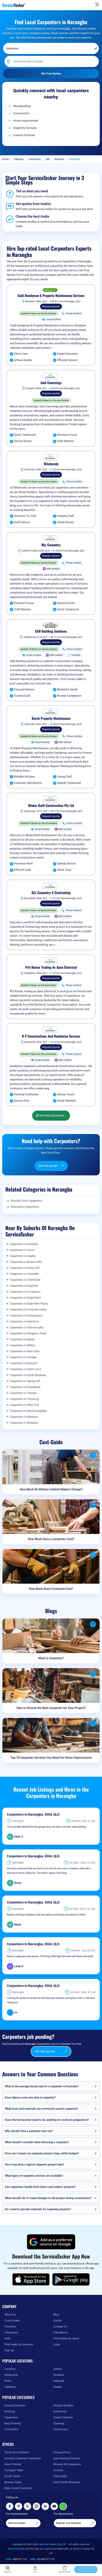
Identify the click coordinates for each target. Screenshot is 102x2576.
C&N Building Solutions (51, 631)
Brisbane (59, 159)
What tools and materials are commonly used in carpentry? (41, 2108)
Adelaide (58, 2381)
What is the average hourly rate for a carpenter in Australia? (41, 2086)
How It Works (12, 2464)
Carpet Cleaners (63, 2417)
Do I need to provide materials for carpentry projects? (38, 2209)
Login (56, 2344)
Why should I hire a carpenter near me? (29, 2131)
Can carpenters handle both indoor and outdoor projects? (40, 2187)
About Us (10, 2314)
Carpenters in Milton (22, 1345)
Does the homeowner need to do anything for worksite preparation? (47, 2120)
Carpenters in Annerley (24, 1244)
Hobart (57, 2387)
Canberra (10, 2387)
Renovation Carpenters (25, 1207)
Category (19, 159)
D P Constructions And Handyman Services (51, 1036)
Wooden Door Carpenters (26, 1200)
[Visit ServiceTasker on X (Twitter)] (27, 2506)
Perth (7, 2381)
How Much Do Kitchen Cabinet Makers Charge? (51, 1489)
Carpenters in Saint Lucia (25, 1369)
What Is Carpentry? (51, 1658)
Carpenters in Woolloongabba (28, 1411)
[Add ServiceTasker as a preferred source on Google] (51, 2241)
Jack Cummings (51, 383)
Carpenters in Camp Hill (24, 1268)
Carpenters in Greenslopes (26, 1315)
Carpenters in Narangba (25, 1814)
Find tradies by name (66, 2338)
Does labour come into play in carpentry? (30, 2097)
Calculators (60, 2332)
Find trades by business (19, 2344)
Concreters (11, 2429)
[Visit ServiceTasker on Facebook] (9, 2506)
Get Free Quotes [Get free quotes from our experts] (23, 2523)
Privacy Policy (62, 2452)
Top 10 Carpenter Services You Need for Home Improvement (51, 1757)
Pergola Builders (63, 2405)
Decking (9, 2411)
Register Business (64, 2569)
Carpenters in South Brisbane (28, 1375)
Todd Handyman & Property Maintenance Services (51, 296)
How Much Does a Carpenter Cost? (51, 1539)
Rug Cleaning (12, 2423)
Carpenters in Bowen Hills (26, 1262)
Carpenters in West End (24, 1405)
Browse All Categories (67, 2464)
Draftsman (59, 2411)
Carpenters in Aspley (22, 1256)
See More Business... (51, 1115)
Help (7, 2338)
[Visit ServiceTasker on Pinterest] (18, 2506)
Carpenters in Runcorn (23, 1363)
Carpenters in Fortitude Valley (28, 1309)
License (58, 2470)
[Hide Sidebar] (96, 4)
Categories (11, 2332)
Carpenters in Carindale (24, 1274)
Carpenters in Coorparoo (25, 1291)
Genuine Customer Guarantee (22, 2458)
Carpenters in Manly (22, 1339)
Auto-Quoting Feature (66, 2458)
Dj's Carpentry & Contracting (51, 893)
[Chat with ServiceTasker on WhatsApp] (63, 2506)
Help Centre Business (66, 2482)
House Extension (15, 2405)
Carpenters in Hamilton (24, 1321)
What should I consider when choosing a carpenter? (37, 2142)
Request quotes (51, 306)
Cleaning (58, 2423)
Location (9, 2369)
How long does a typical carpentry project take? (34, 2164)
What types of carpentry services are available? (34, 2175)
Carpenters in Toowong (24, 1399)
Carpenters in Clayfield (24, 1285)
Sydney (57, 2369)
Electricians (60, 2429)
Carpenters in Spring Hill (25, 1381)
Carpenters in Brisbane (24, 1422)
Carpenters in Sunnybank (25, 1387)
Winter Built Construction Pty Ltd (51, 806)
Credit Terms (12, 2476)
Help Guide (60, 2476)
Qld (48, 159)
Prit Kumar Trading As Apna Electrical (51, 967)
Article (57, 2320)
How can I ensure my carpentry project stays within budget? (42, 2153)
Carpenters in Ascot (22, 1250)
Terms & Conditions (16, 2452)
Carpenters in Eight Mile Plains (29, 1303)
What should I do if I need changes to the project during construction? (48, 2198)
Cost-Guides (12, 2320)
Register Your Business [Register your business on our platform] (75, 2523)
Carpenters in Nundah (23, 1357)
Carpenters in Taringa (23, 1393)
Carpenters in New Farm (25, 1351)
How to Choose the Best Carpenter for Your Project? (51, 1708)
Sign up (9, 2350)
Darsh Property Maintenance (51, 718)
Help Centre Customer (18, 2488)
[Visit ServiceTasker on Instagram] (36, 2506)
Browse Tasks (13, 2482)
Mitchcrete (51, 464)
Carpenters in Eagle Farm (25, 1297)
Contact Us (60, 2326)
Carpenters (35, 159)
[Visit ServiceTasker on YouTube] (54, 2506)
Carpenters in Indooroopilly (26, 1327)
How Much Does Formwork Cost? (51, 1589)
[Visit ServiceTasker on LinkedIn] (45, 2506)
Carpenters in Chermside (25, 1279)
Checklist (10, 2326)
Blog (56, 2314)
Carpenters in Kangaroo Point (28, 1333)
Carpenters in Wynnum (24, 1417)
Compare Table (13, 2470)
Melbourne (11, 2375)
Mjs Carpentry (51, 545)
